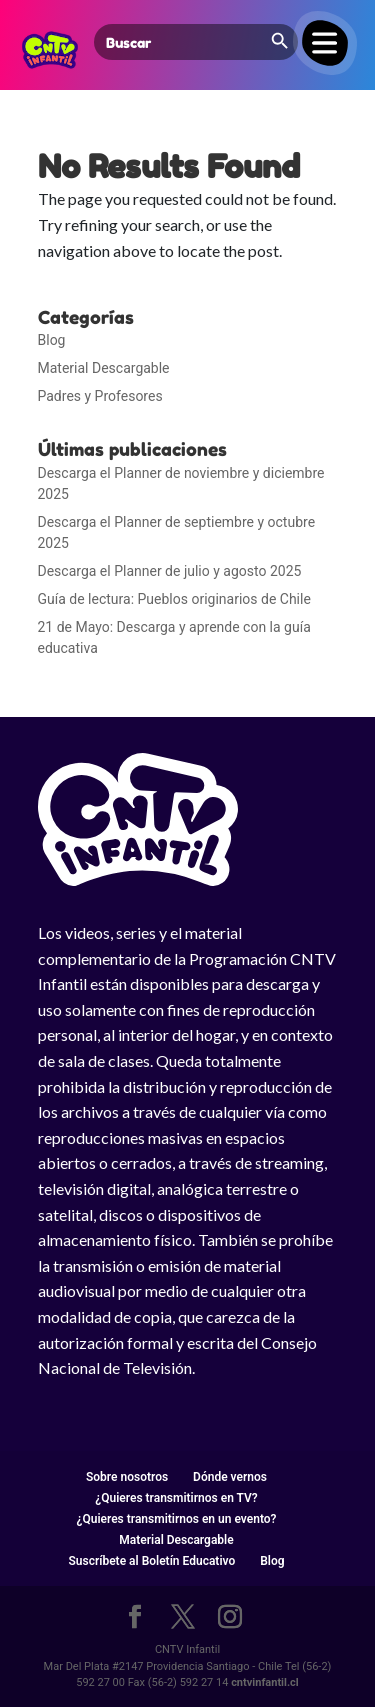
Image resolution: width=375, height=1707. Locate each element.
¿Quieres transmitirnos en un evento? (177, 1519)
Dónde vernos (230, 1477)
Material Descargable (104, 368)
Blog (52, 340)
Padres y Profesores (100, 396)
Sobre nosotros (127, 1477)
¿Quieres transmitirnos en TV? (176, 1498)
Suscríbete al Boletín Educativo (151, 1561)
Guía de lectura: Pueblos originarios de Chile (174, 599)
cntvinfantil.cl (265, 1682)
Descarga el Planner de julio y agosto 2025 (170, 571)
